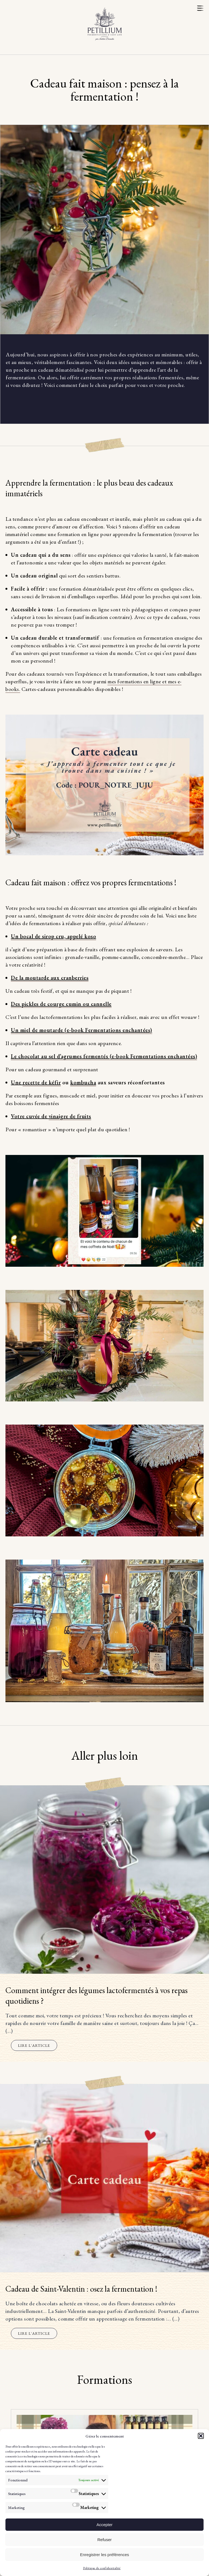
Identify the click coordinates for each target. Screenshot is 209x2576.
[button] (201, 2436)
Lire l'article (34, 2045)
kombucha (83, 1082)
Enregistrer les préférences (104, 2554)
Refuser (104, 2539)
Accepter (104, 2524)
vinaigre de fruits (70, 1116)
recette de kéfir (42, 1082)
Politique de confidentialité (102, 2568)
